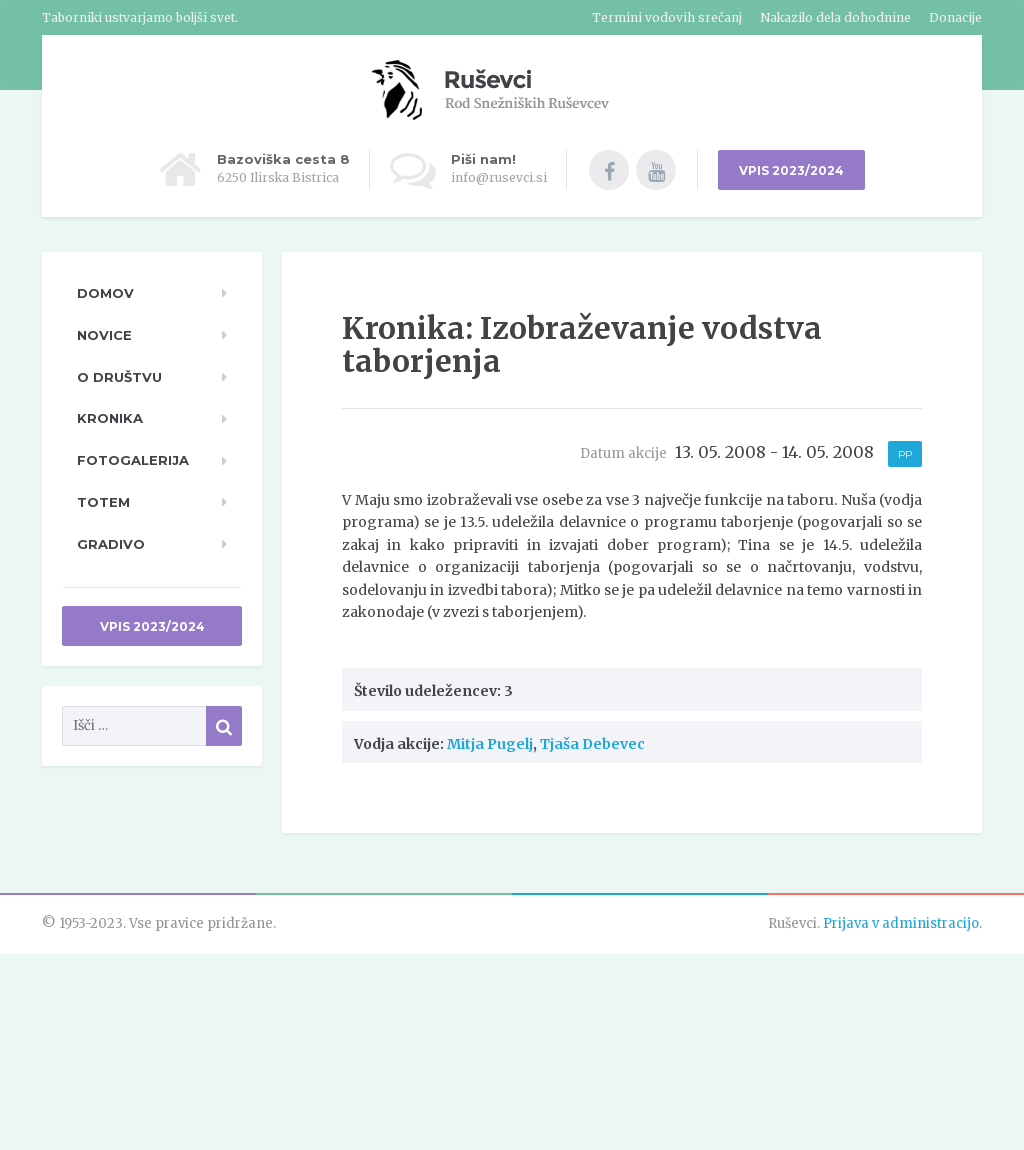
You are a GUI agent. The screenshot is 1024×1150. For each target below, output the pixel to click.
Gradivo (111, 544)
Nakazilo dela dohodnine (835, 17)
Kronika (110, 418)
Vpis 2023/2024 (152, 626)
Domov (105, 293)
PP (905, 454)
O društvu (119, 377)
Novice (104, 335)
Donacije (955, 17)
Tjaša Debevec (592, 744)
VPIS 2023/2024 (791, 170)
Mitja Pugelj (490, 744)
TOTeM (103, 502)
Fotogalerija (133, 460)
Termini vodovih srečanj (667, 17)
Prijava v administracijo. (902, 923)
